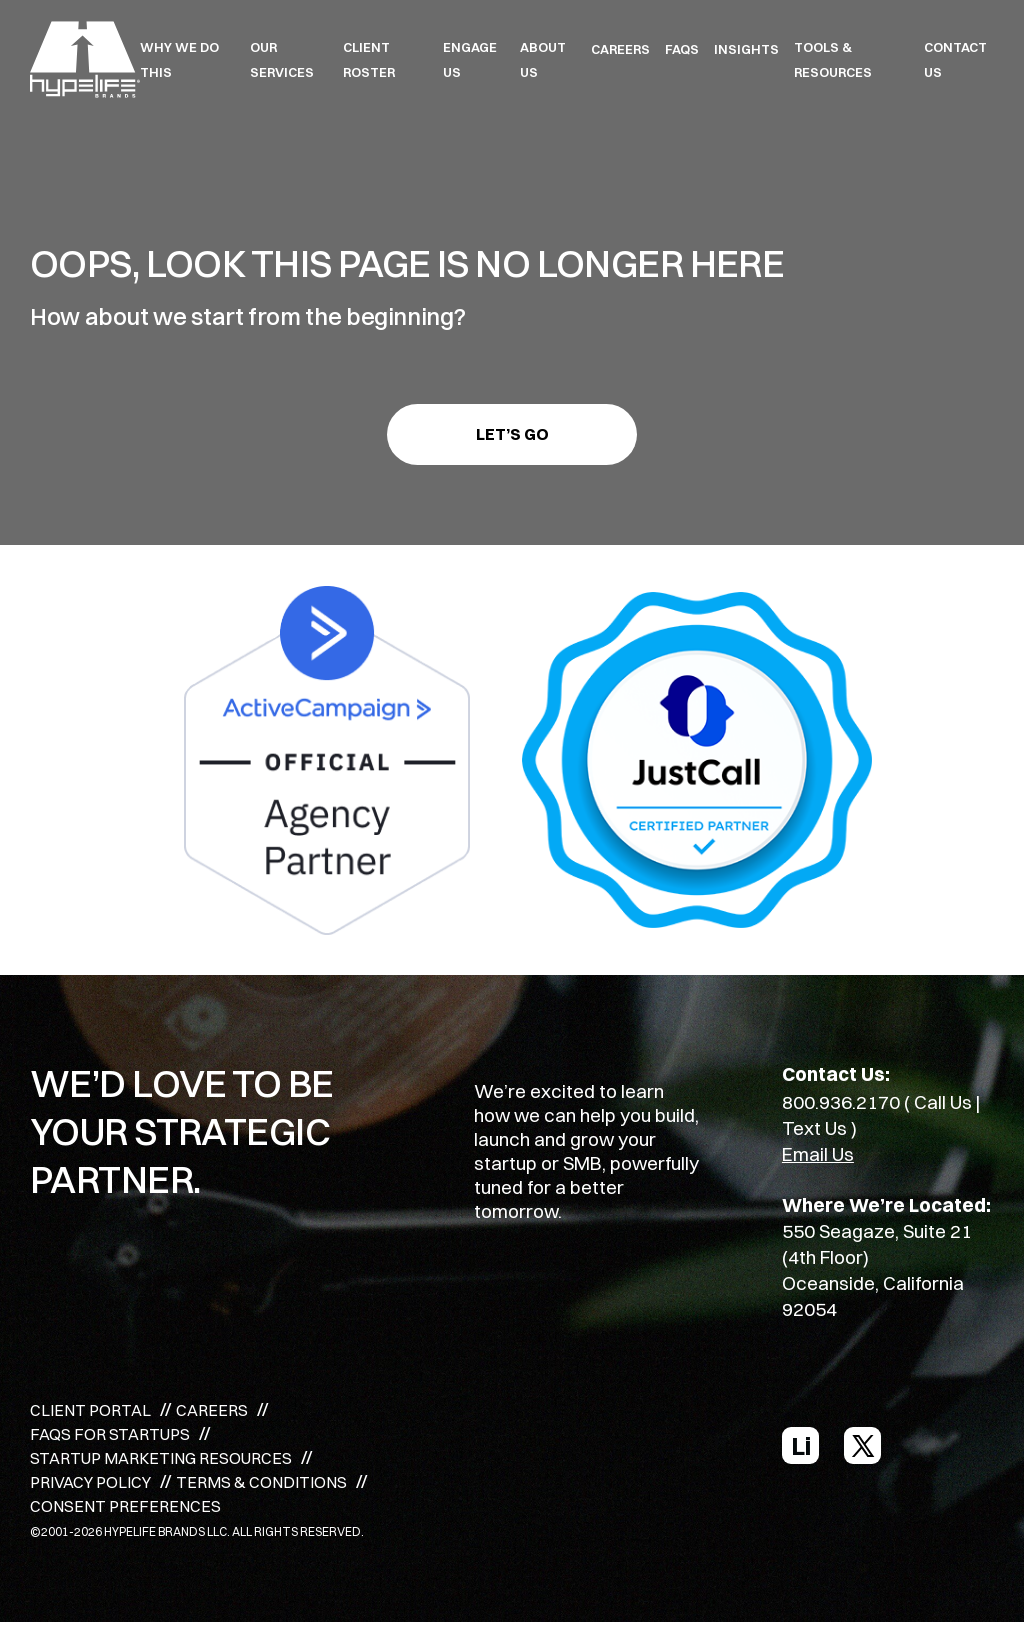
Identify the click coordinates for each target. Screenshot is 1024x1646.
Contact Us (955, 59)
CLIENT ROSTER (369, 59)
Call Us (943, 1102)
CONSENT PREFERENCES (125, 1506)
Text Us (814, 1128)
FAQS (682, 49)
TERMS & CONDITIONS (261, 1482)
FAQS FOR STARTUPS (110, 1434)
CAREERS (620, 49)
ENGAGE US (470, 59)
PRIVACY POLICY (90, 1482)
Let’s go (512, 434)
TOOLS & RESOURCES (833, 59)
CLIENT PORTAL (90, 1410)
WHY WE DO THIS (179, 59)
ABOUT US (543, 59)
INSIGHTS (746, 49)
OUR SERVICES (282, 59)
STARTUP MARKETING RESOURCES (161, 1458)
